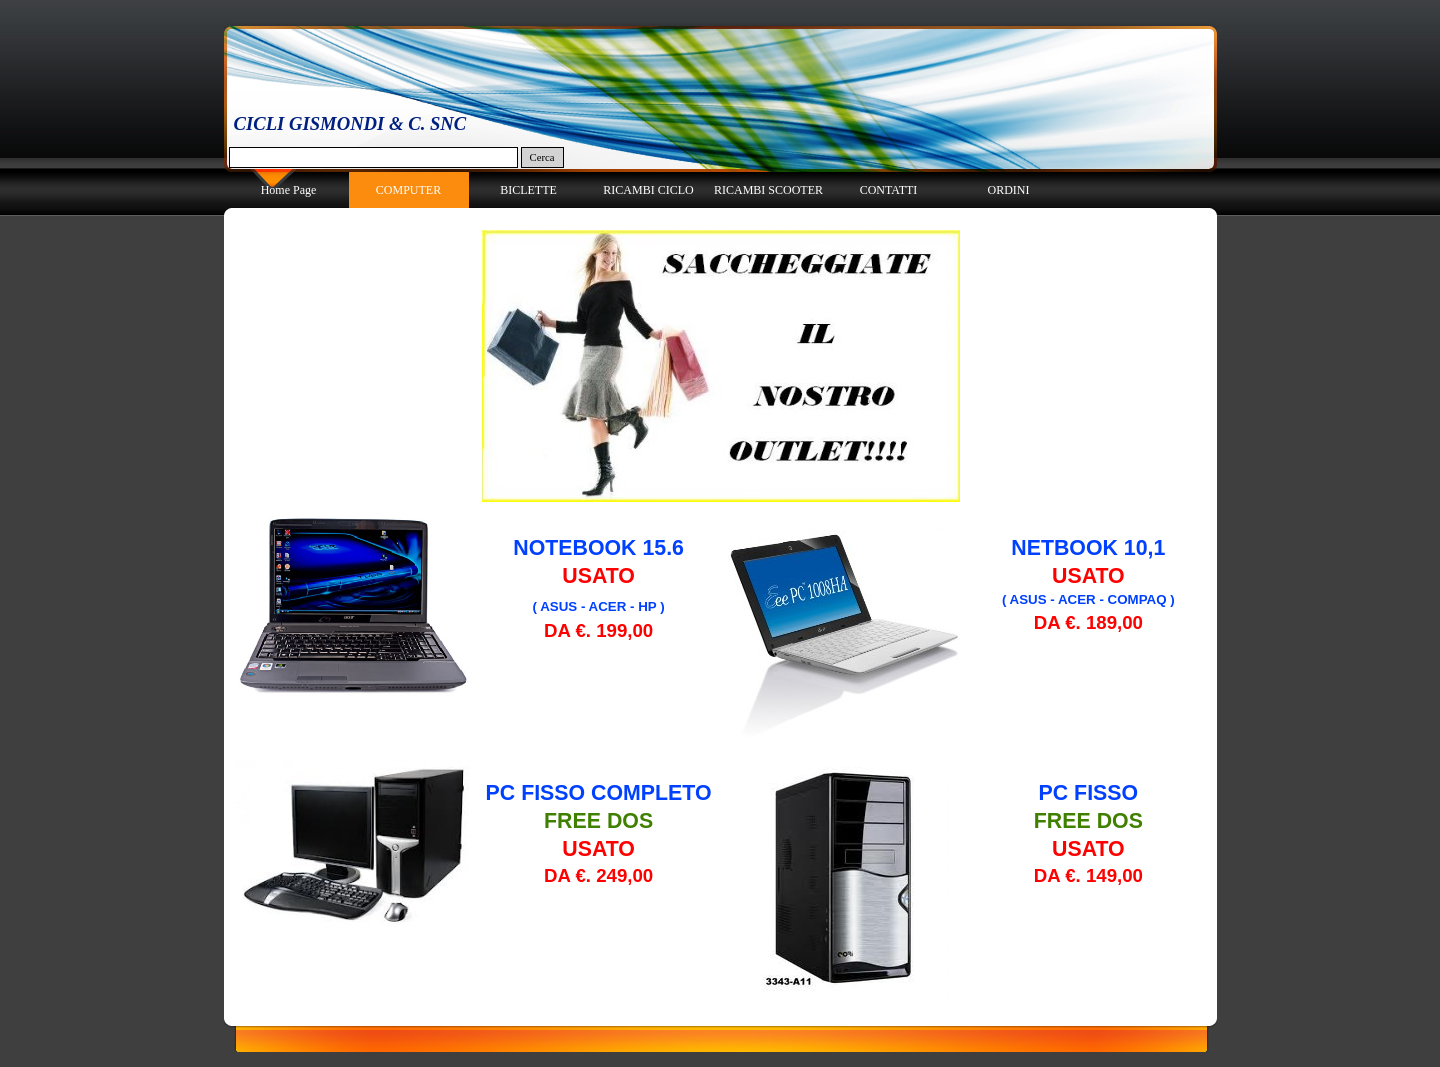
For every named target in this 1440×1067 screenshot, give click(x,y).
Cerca (542, 157)
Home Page (289, 190)
